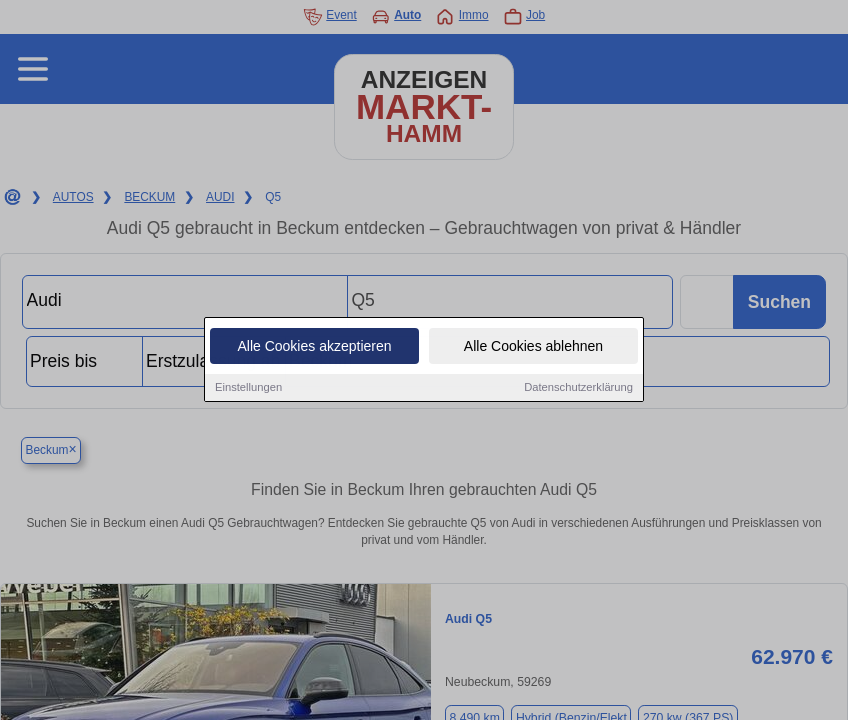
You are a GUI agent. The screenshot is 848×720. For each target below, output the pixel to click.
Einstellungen (248, 389)
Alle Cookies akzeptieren (314, 348)
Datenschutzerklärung (578, 389)
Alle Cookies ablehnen (533, 348)
